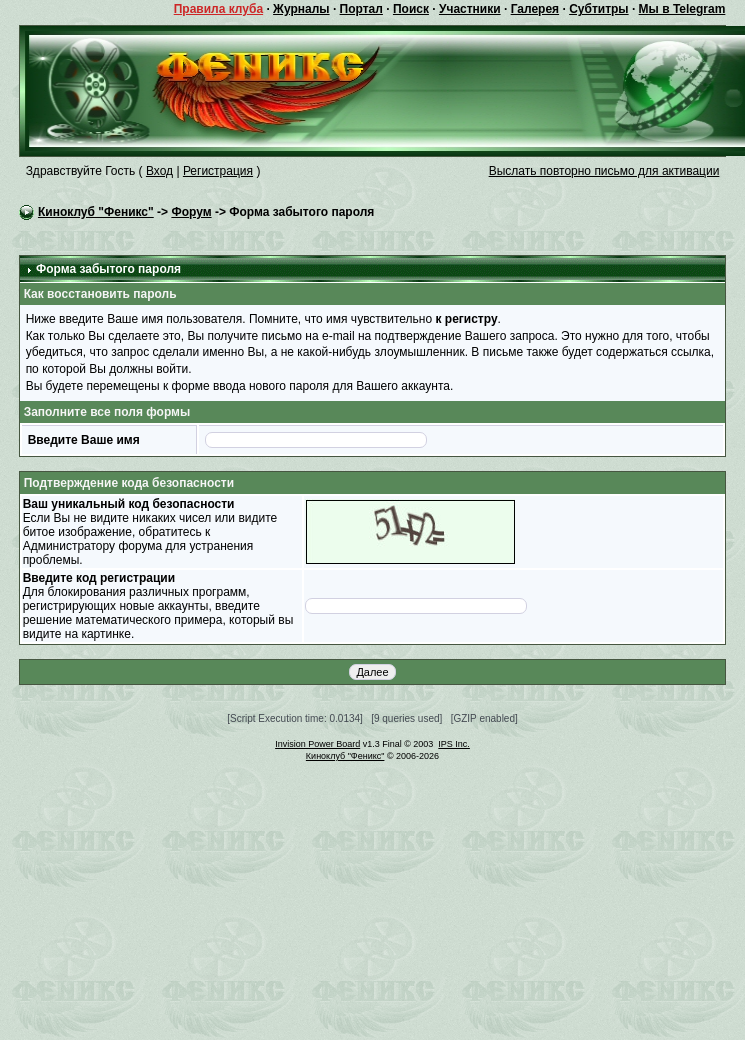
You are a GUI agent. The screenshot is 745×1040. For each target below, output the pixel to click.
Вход (159, 171)
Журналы (301, 9)
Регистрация (218, 171)
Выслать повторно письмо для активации (604, 171)
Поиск (411, 9)
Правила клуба (218, 9)
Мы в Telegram (682, 9)
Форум (191, 212)
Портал (361, 9)
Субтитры (598, 9)
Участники (470, 9)
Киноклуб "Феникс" (96, 212)
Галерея (535, 9)
